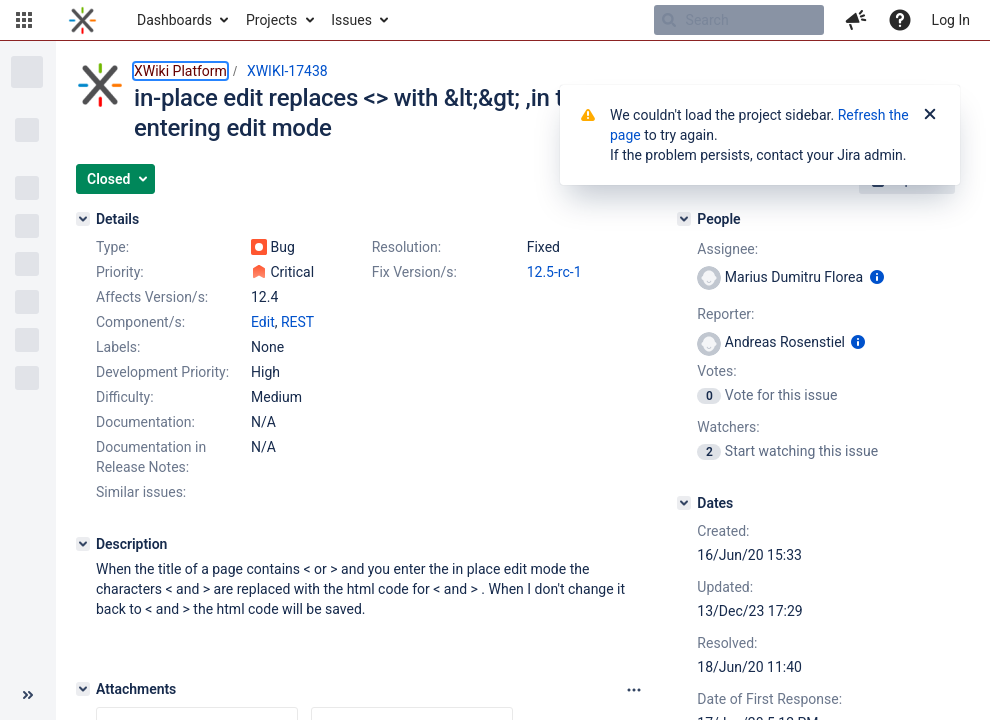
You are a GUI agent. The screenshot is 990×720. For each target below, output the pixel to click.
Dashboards (174, 20)
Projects (271, 20)
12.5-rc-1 (554, 272)
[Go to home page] (82, 20)
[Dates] (684, 503)
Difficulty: (125, 397)
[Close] (930, 115)
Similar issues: (141, 492)
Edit (263, 322)
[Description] (83, 544)
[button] (24, 20)
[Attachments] (83, 689)
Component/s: (140, 322)
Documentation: (145, 422)
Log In (951, 20)
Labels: (118, 347)
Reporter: (725, 314)
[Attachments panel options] (634, 690)
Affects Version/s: (152, 297)
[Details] (83, 219)
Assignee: (727, 249)
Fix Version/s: (414, 272)
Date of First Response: (769, 699)
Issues (351, 20)
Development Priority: (162, 372)
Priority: (120, 272)
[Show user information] (877, 277)
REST (297, 322)
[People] (684, 219)
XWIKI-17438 (287, 71)
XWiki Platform (180, 71)
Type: (112, 247)
